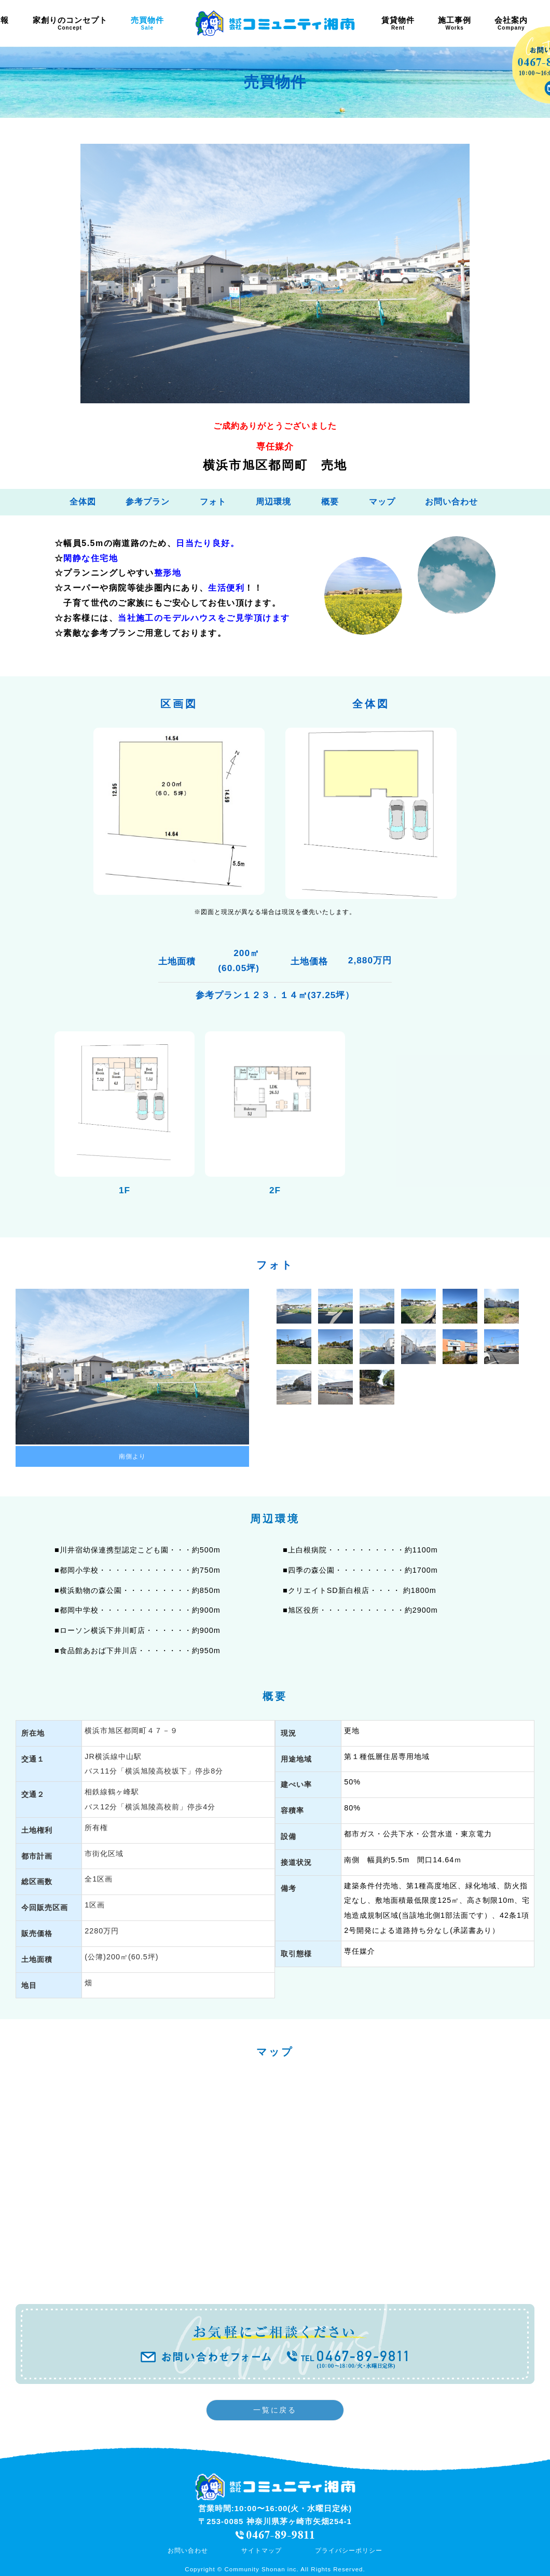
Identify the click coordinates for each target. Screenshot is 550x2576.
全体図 (83, 501)
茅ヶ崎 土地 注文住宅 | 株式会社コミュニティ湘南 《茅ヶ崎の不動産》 (275, 23)
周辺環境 (273, 501)
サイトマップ (261, 2550)
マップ (382, 501)
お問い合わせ (451, 501)
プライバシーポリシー (348, 2550)
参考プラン (148, 501)
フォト (213, 501)
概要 (330, 501)
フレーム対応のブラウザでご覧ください (275, 2179)
